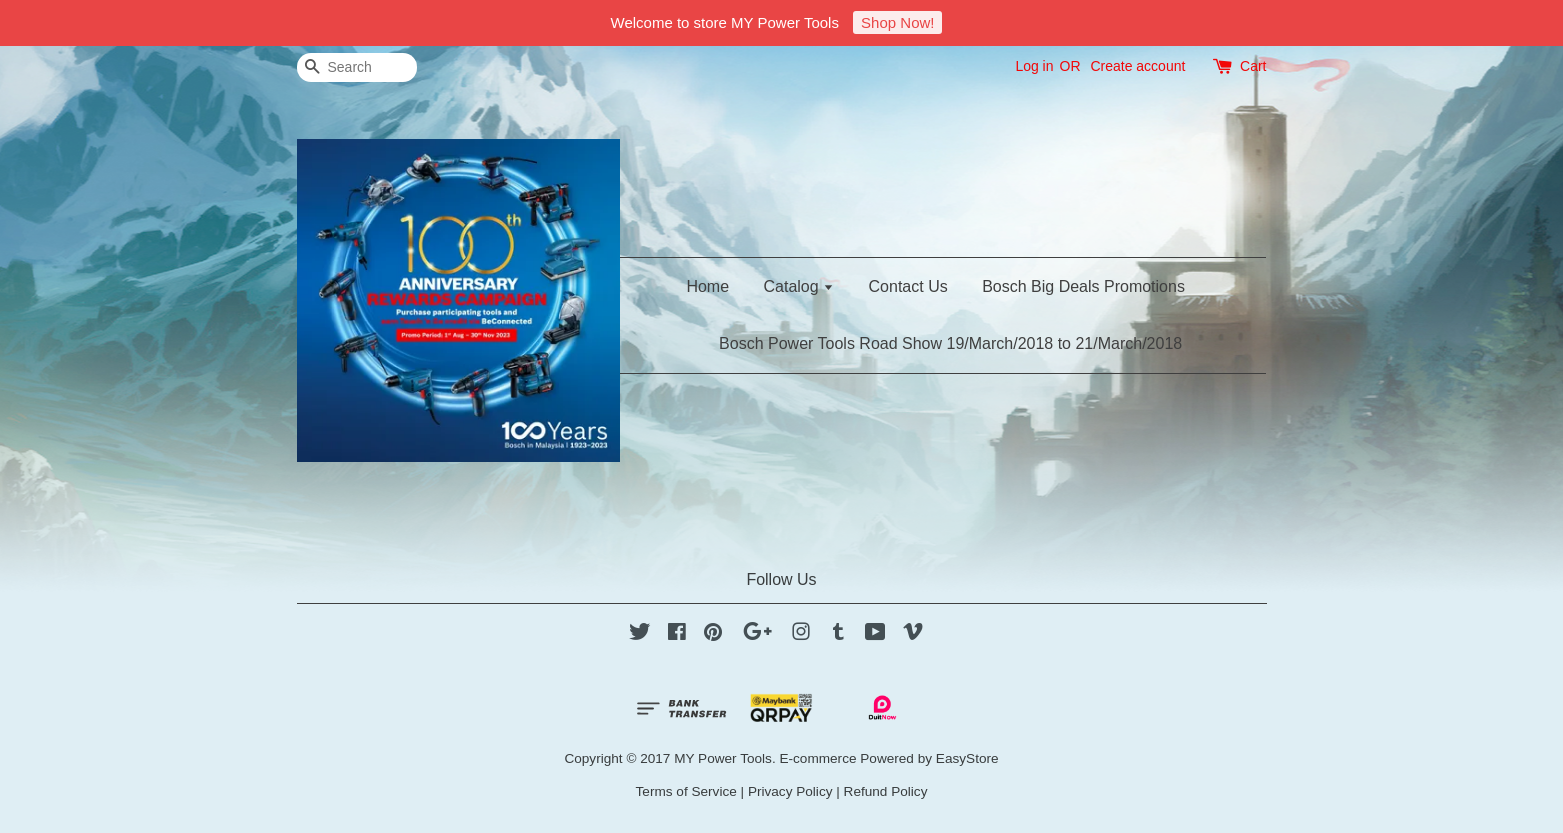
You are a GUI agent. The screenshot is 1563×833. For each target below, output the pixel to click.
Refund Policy (886, 791)
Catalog (799, 286)
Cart (1253, 66)
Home (707, 286)
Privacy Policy (790, 791)
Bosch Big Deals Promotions (1083, 286)
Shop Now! (897, 22)
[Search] (357, 67)
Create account (1137, 66)
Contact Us (908, 286)
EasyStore (967, 758)
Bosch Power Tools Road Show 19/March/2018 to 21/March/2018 (950, 343)
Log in (1034, 66)
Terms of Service (686, 791)
